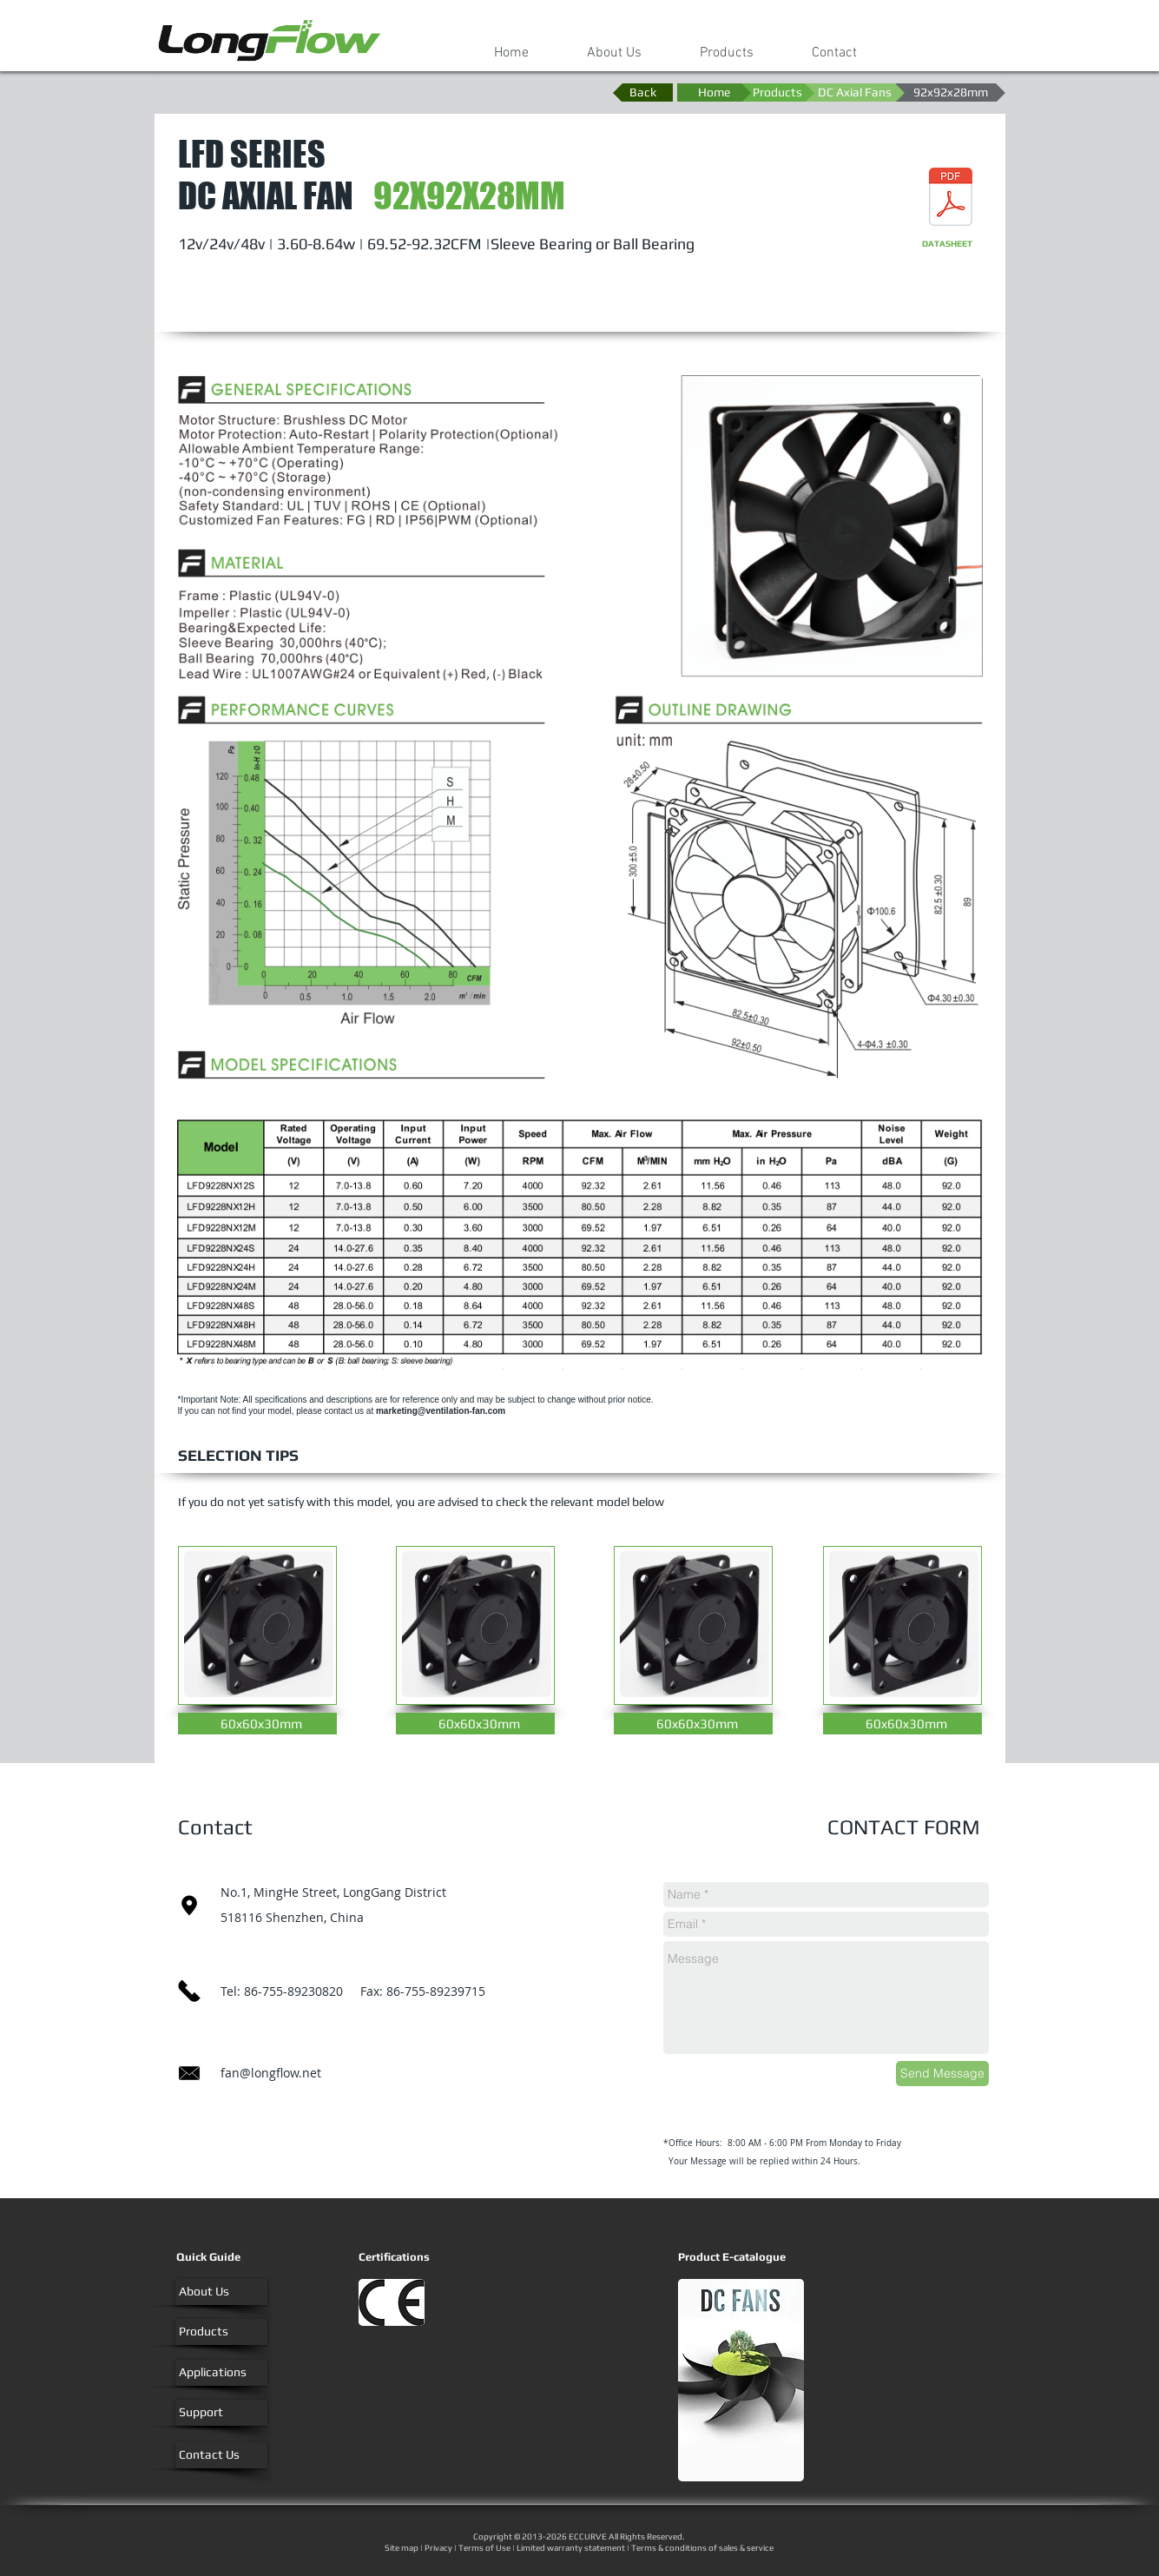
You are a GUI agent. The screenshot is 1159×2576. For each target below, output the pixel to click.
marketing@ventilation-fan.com (440, 1411)
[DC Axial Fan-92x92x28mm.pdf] (951, 198)
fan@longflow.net (271, 2072)
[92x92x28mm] (950, 92)
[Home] (714, 92)
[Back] (643, 92)
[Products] (777, 92)
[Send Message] (942, 2073)
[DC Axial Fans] (855, 92)
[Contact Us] (221, 2455)
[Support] (221, 2413)
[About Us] (221, 2292)
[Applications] (221, 2373)
